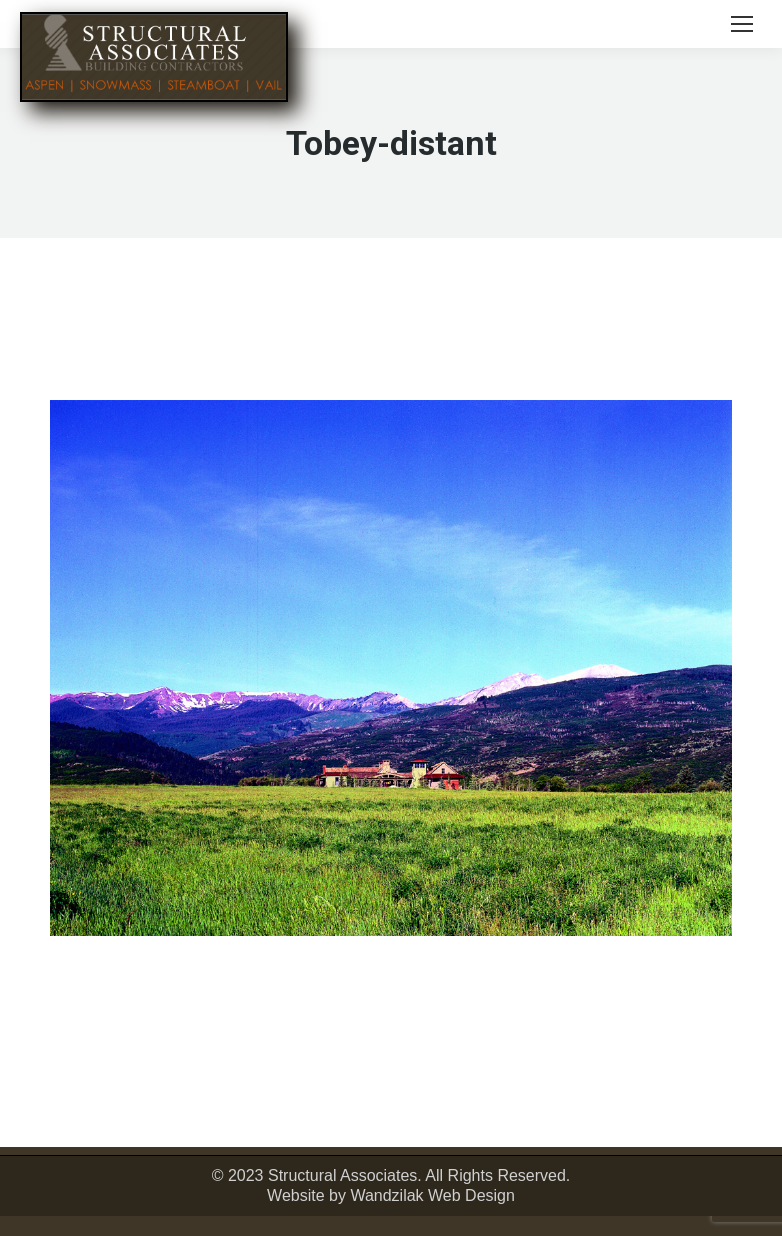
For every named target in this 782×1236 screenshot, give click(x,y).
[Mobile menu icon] (742, 24)
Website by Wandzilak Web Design (391, 1195)
